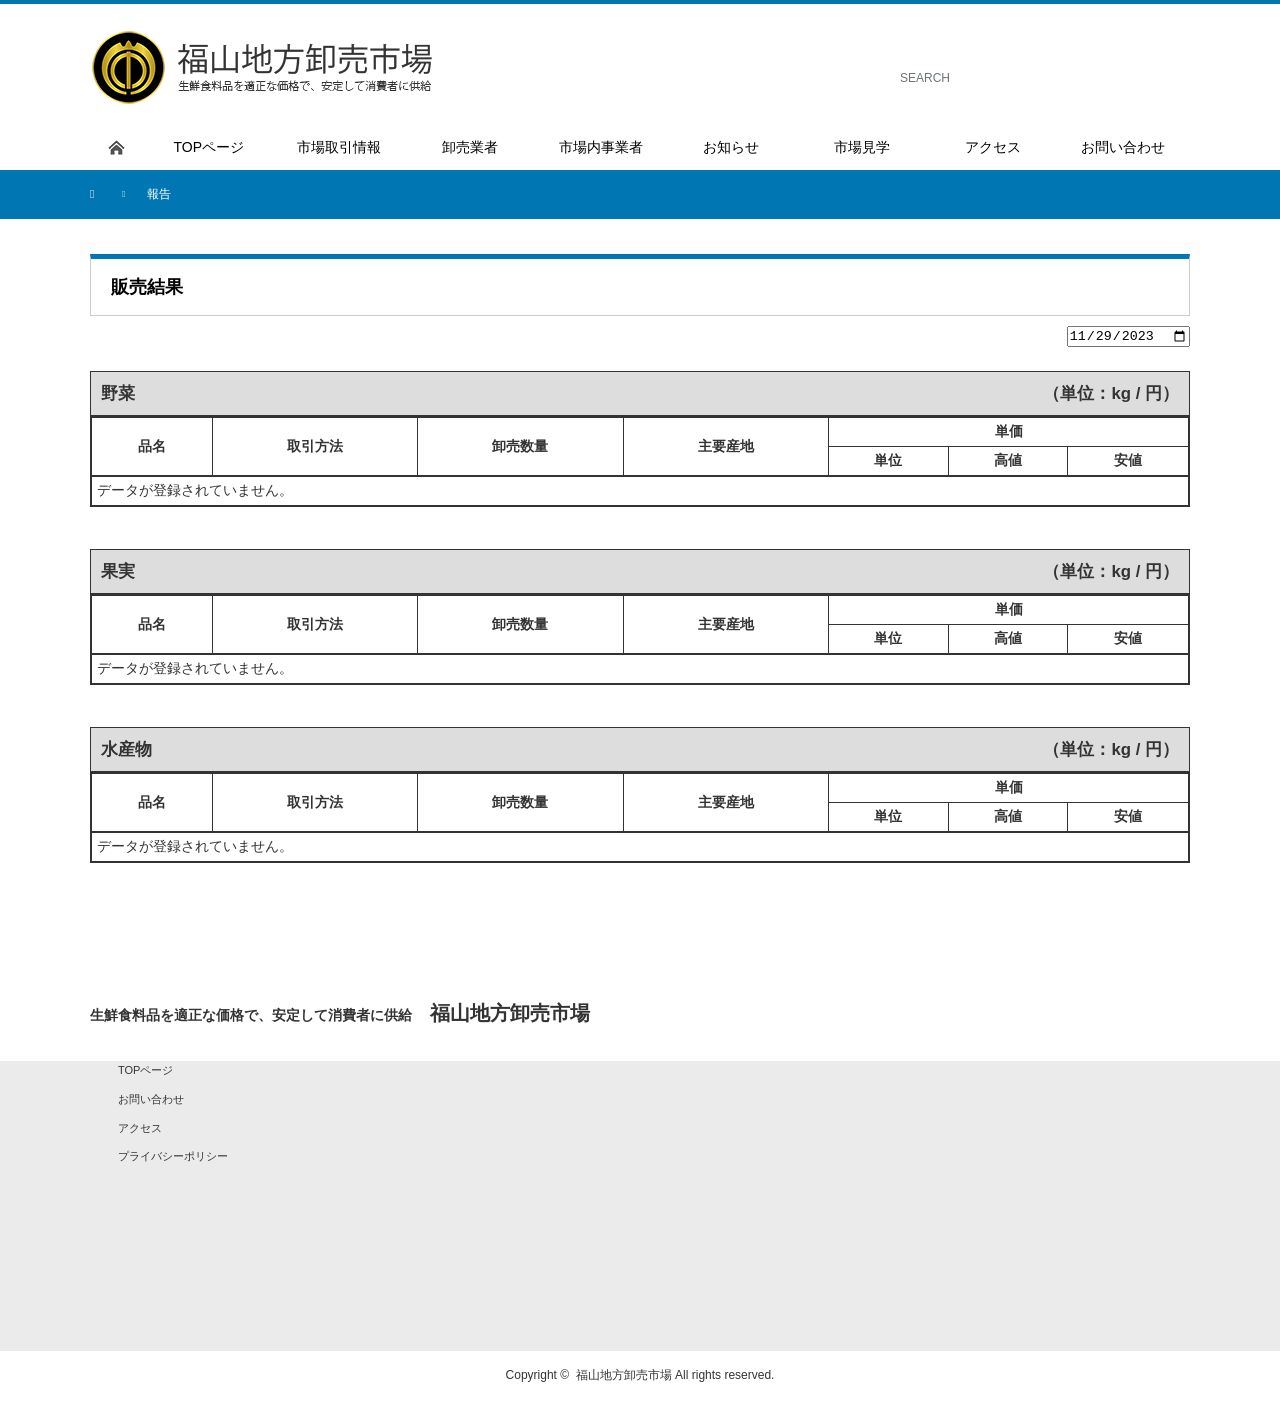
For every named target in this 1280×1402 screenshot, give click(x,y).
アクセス (140, 1130)
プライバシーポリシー (173, 1159)
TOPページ (145, 1073)
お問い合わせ (151, 1102)
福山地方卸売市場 (624, 1378)
